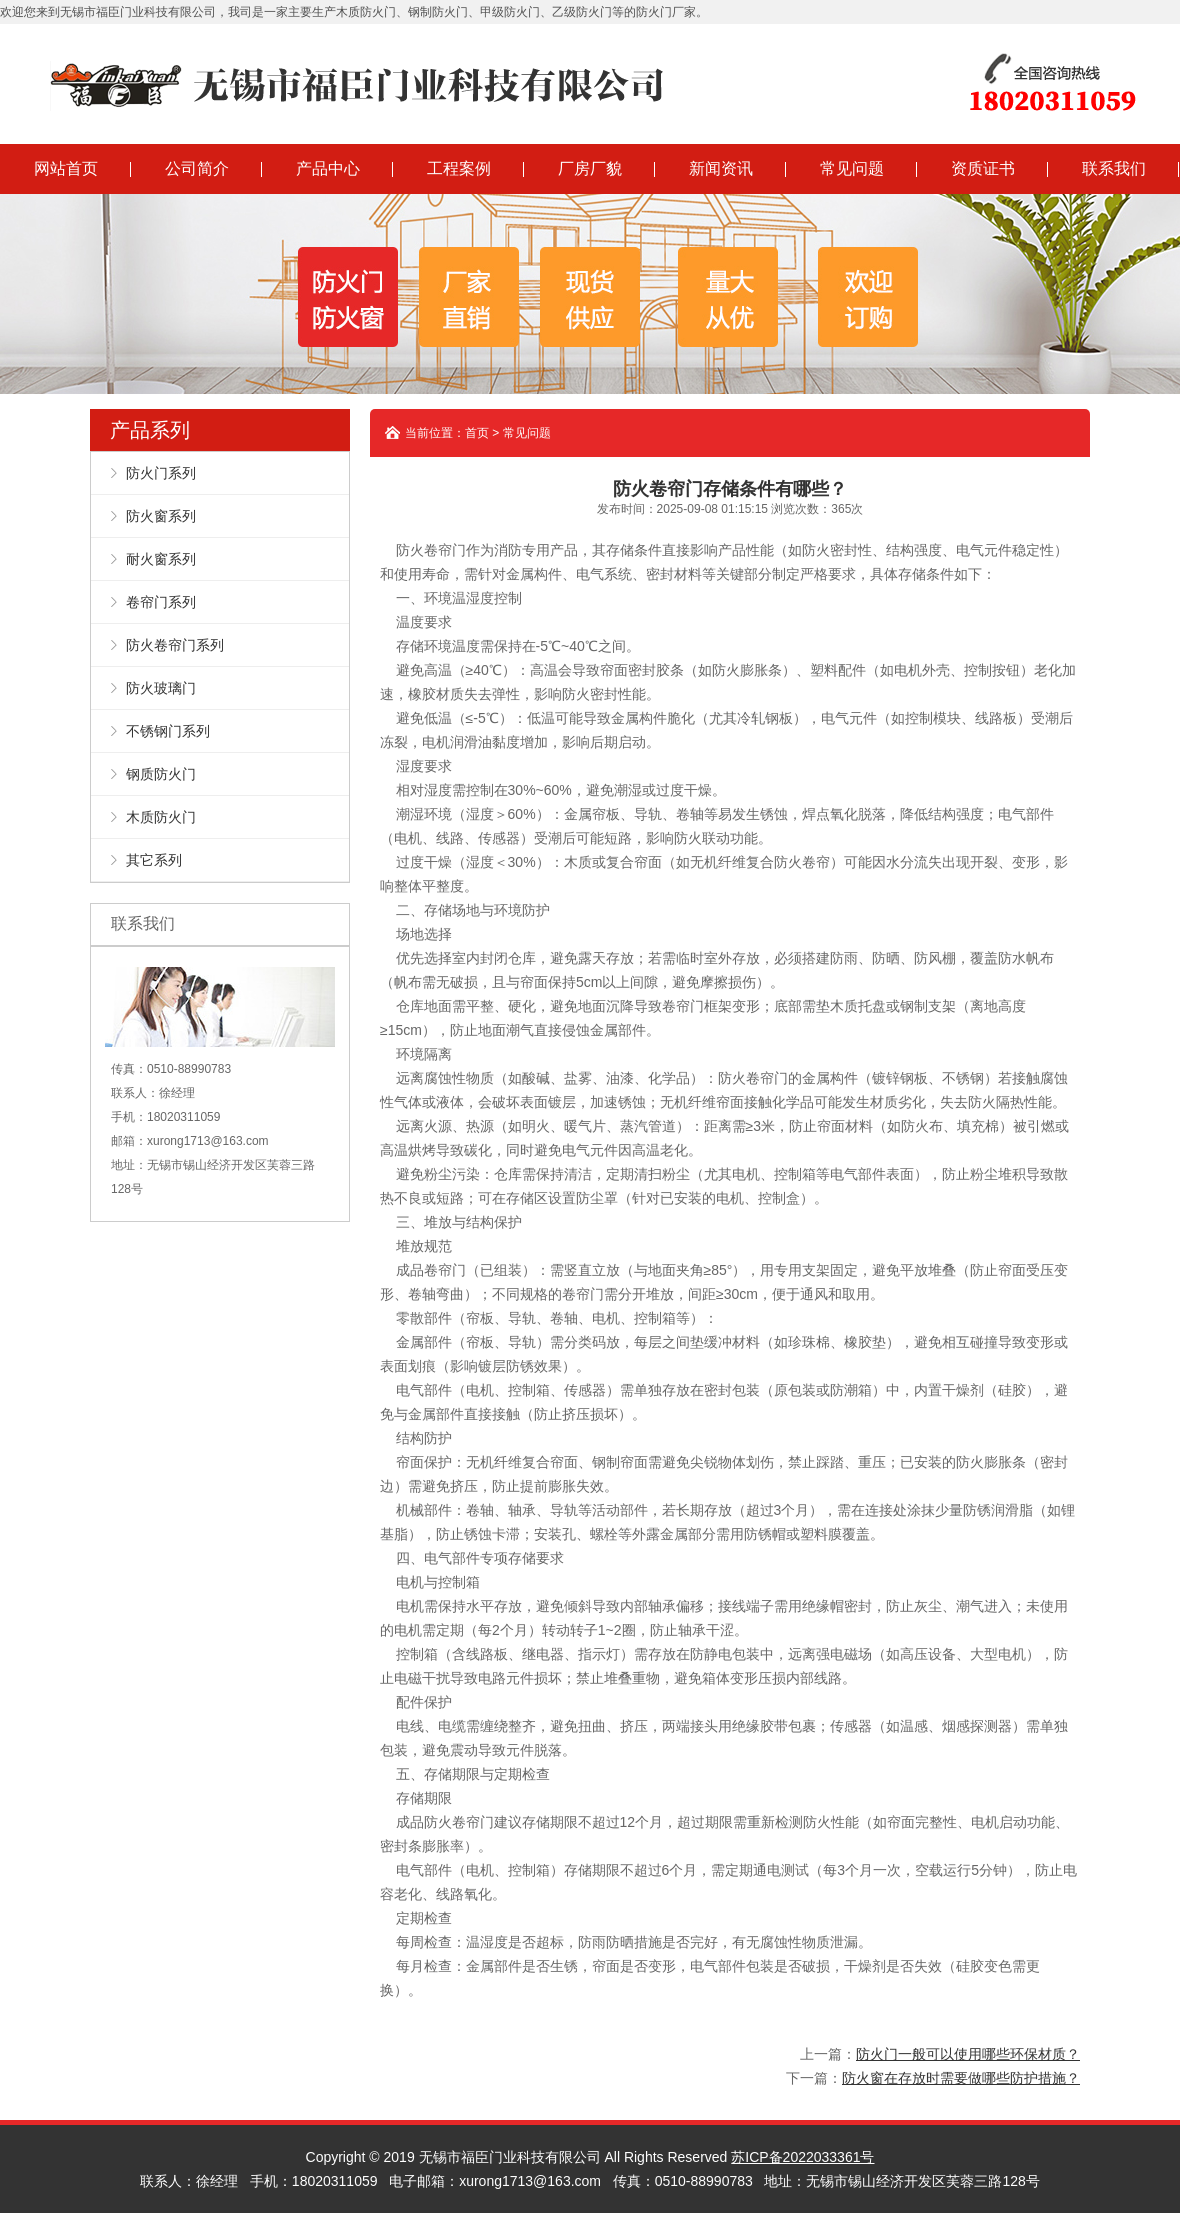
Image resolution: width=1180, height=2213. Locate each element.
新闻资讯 (721, 168)
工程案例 (459, 168)
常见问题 (852, 168)
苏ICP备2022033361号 (802, 2157)
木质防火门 (161, 817)
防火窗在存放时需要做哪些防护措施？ (961, 2078)
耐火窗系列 (161, 559)
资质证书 (983, 168)
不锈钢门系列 (168, 731)
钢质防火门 (161, 774)
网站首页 (66, 168)
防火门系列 (161, 473)
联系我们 (1114, 168)
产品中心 (328, 168)
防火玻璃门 (161, 688)
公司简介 (197, 168)
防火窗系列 (161, 516)
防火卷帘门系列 (175, 645)
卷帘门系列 (161, 602)
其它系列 (154, 860)
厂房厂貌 (590, 168)
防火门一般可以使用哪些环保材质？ (968, 2054)
